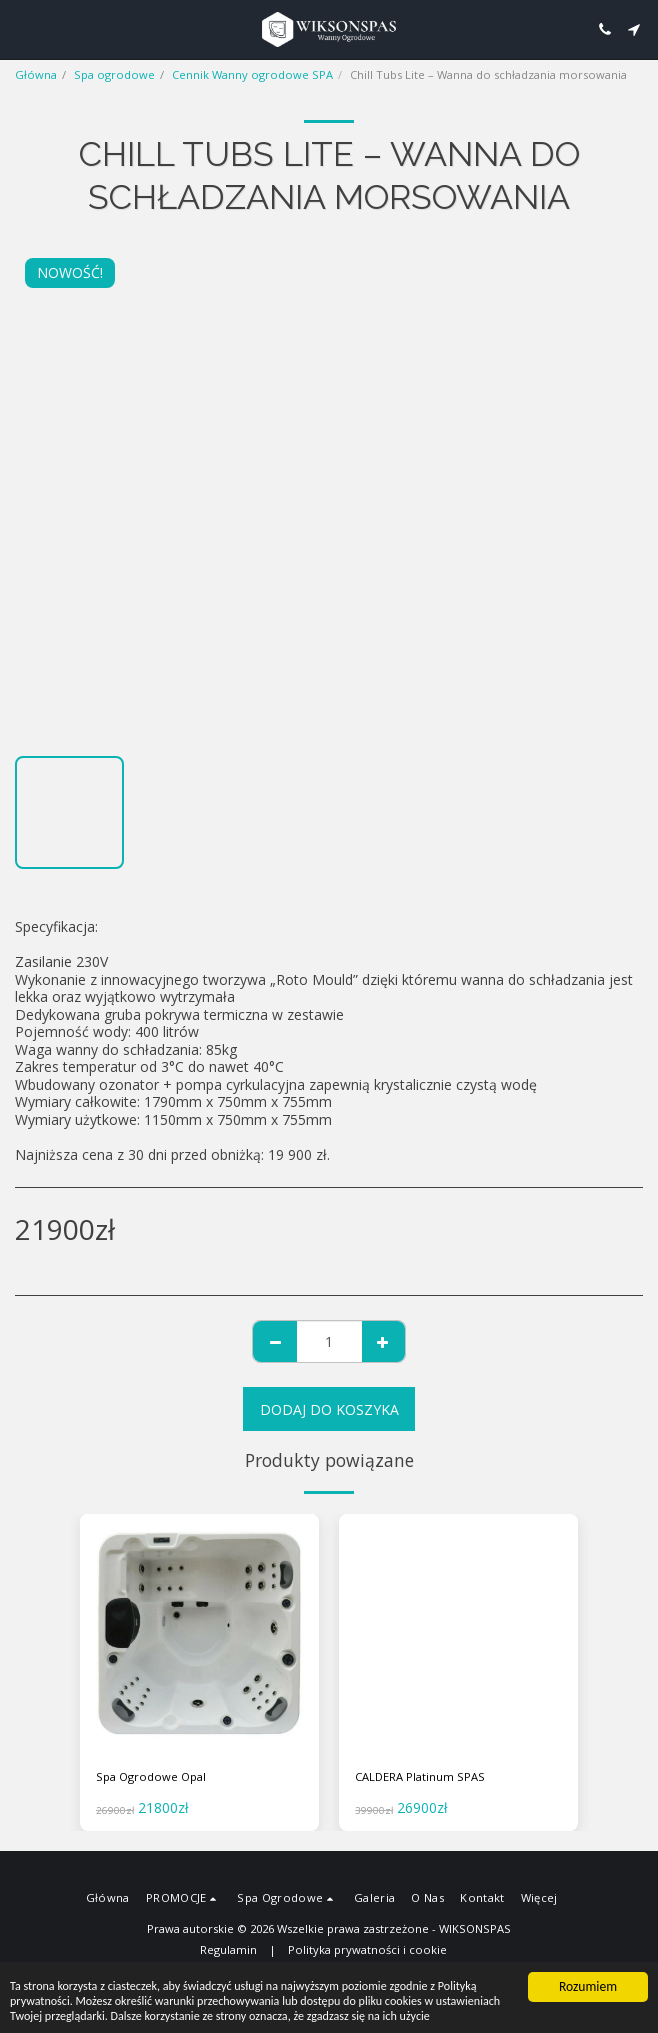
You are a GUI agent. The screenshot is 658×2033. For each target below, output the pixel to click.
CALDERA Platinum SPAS (420, 1776)
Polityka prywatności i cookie (367, 1949)
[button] (22, 28)
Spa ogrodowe (114, 74)
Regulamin (228, 1949)
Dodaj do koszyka (329, 1409)
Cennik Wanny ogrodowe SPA (252, 74)
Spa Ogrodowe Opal (151, 1776)
